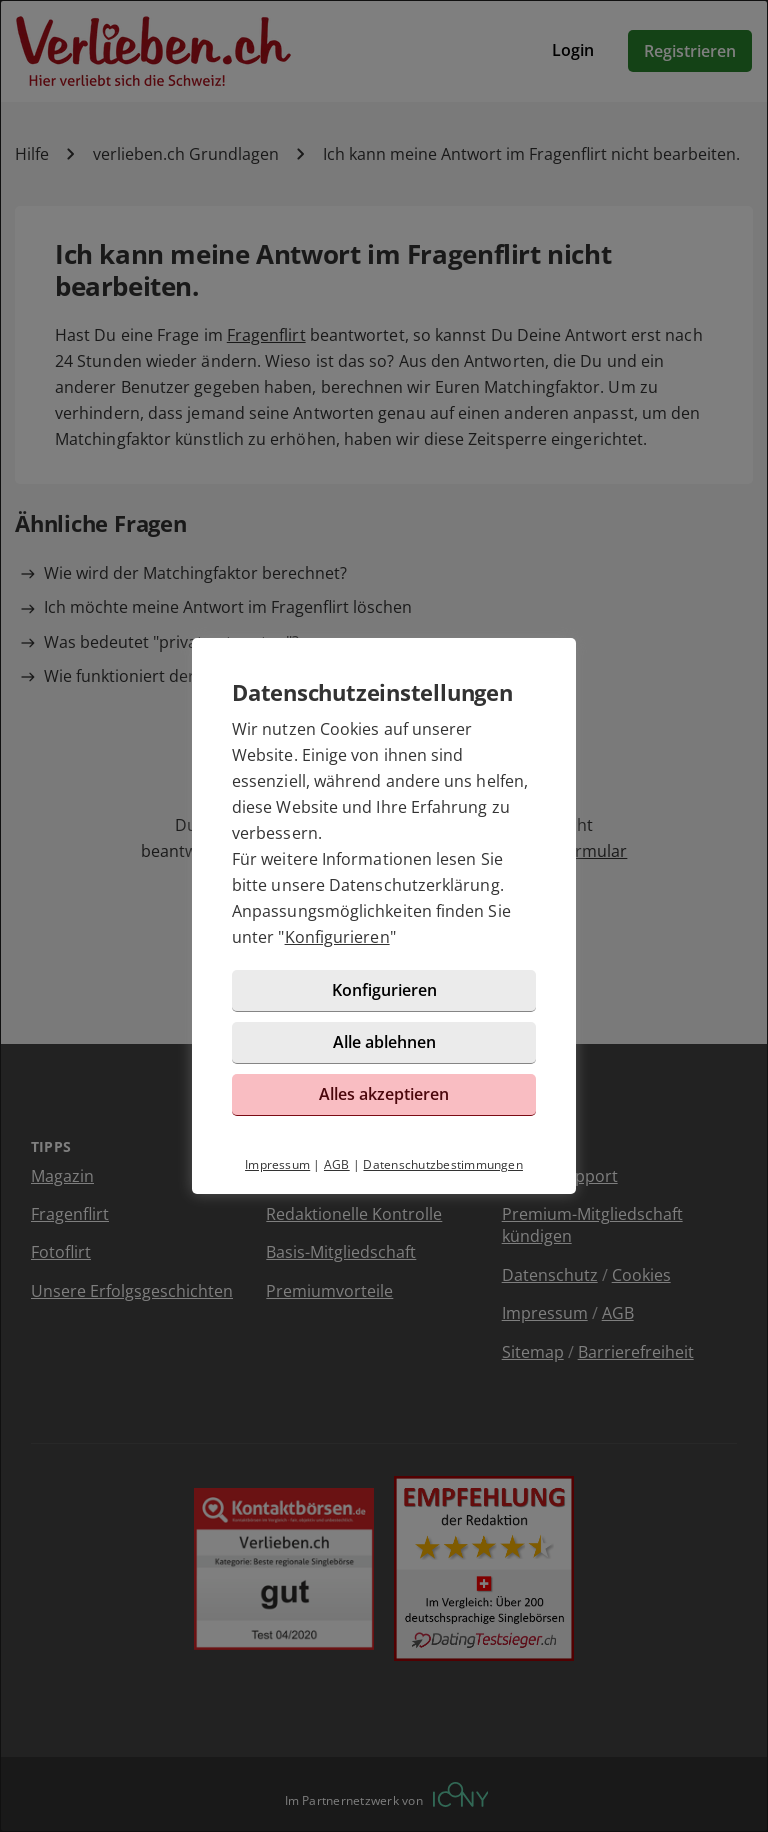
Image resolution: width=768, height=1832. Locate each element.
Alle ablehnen (384, 1042)
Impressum (277, 1164)
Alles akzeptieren (384, 1094)
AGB (337, 1164)
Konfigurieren (337, 937)
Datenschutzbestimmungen (443, 1164)
